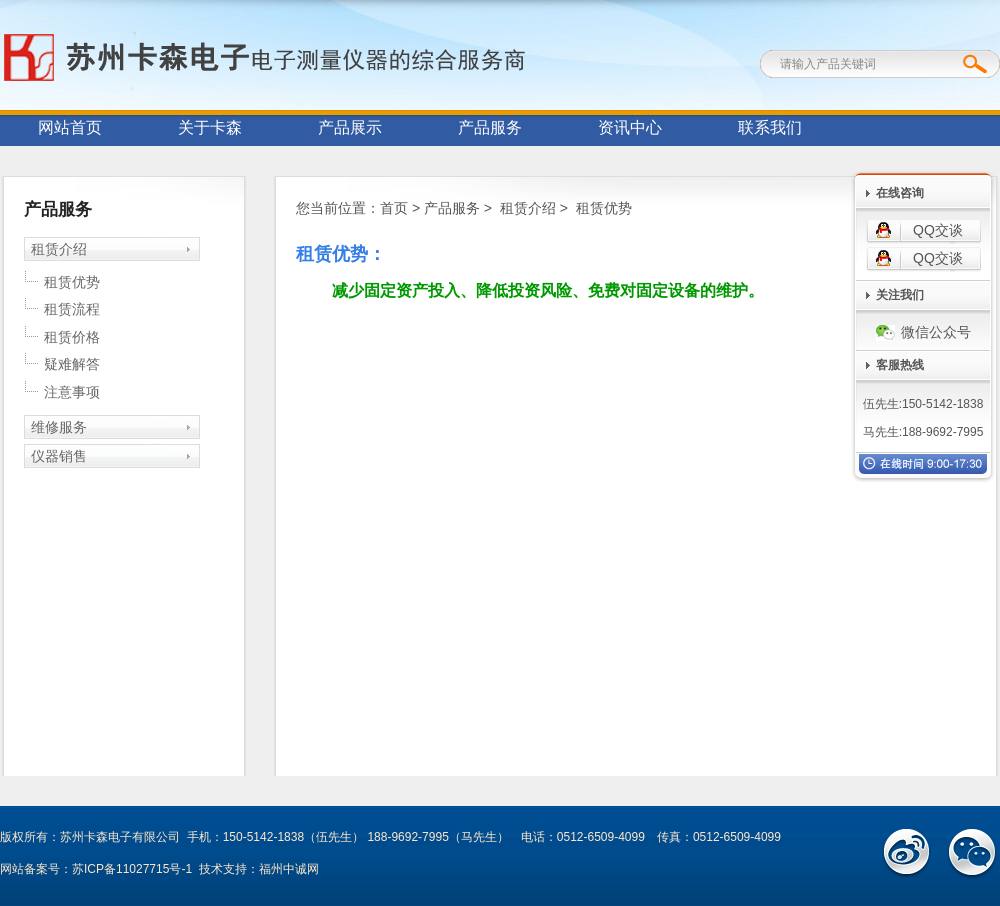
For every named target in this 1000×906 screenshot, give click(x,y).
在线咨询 (900, 193)
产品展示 (350, 127)
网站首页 (70, 127)
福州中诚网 (289, 869)
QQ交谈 (938, 230)
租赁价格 (72, 337)
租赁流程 (72, 309)
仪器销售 (59, 456)
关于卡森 (210, 127)
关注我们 (900, 295)
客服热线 (900, 365)
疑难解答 (72, 364)
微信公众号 (923, 332)
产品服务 (490, 127)
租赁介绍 (59, 249)
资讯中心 (630, 127)
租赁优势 (72, 282)
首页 (394, 208)
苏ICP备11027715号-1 (132, 869)
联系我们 (770, 127)
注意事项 (72, 392)
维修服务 (59, 427)
